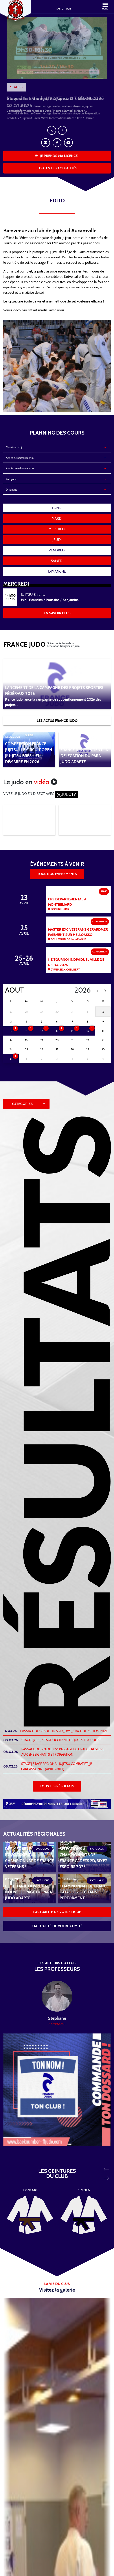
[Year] (72, 990)
